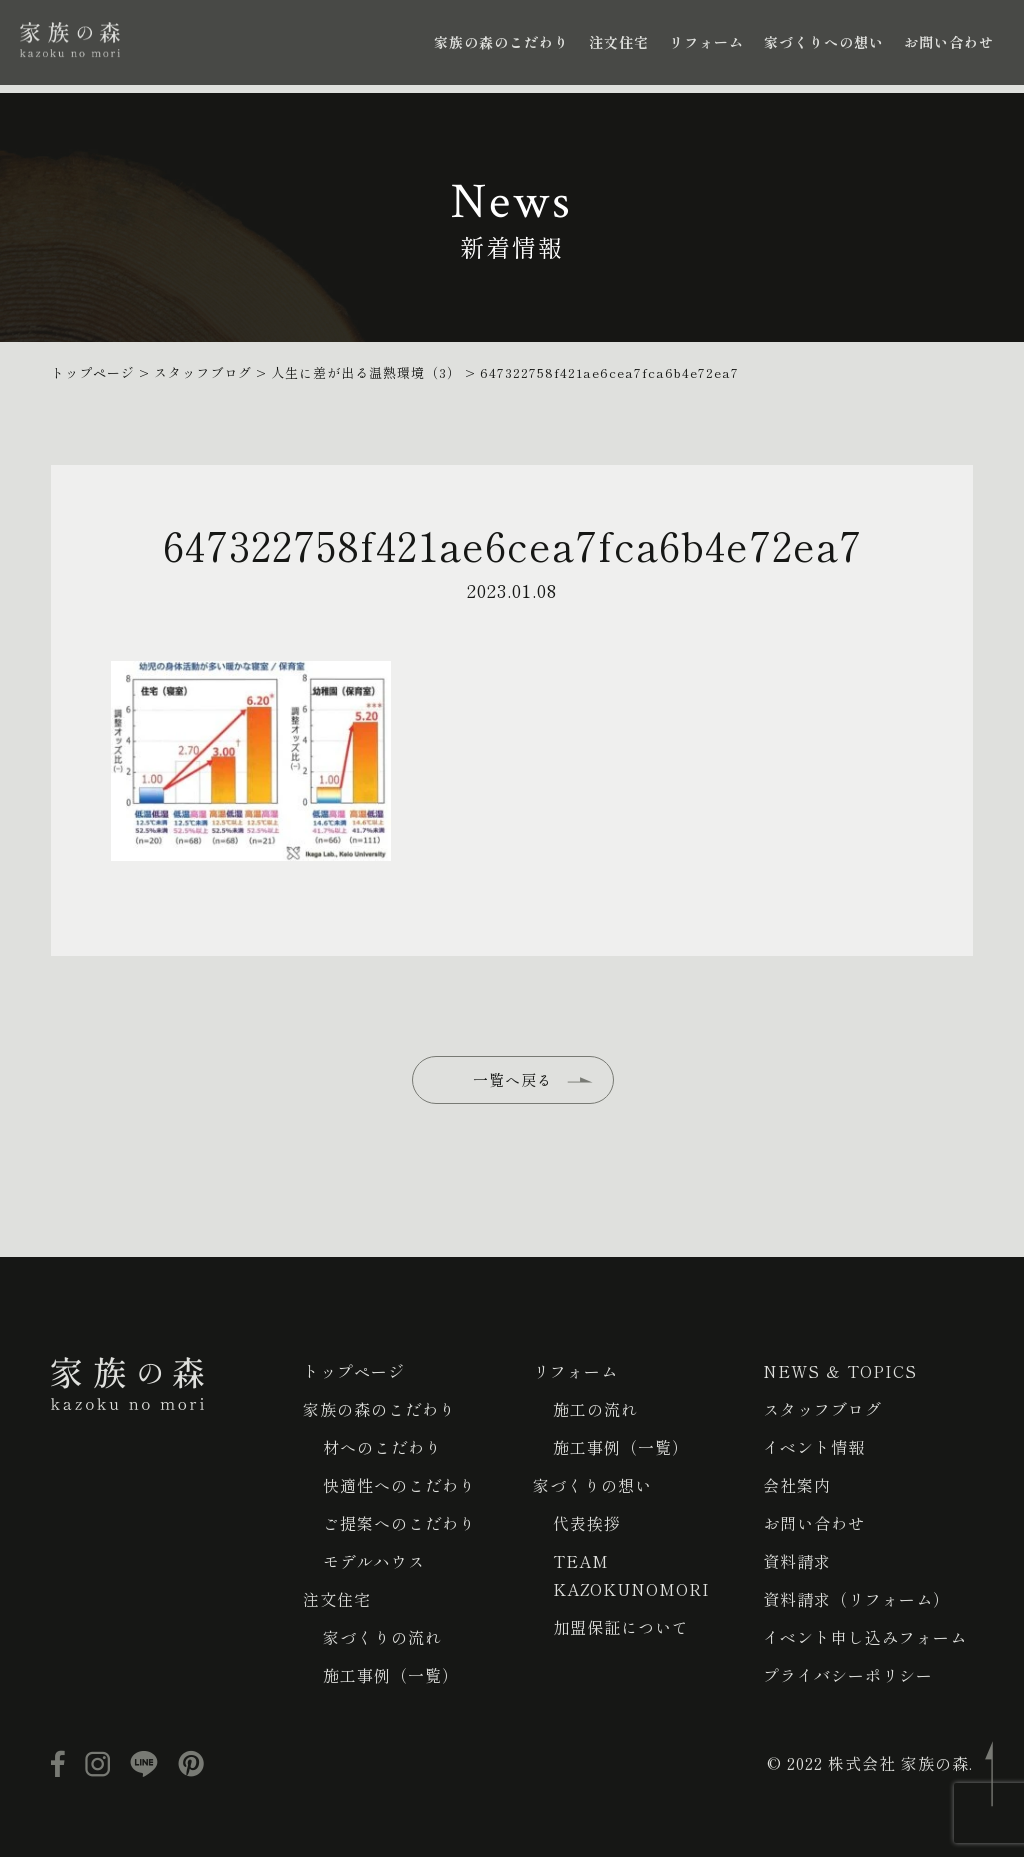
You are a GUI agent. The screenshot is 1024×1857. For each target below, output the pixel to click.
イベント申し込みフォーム (865, 1637)
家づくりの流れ (382, 1637)
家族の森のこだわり (501, 42)
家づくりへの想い (824, 42)
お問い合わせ (949, 42)
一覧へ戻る (513, 1079)
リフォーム (706, 42)
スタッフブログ (822, 1409)
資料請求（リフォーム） (856, 1599)
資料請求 (797, 1561)
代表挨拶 (587, 1523)
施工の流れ (595, 1409)
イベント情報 (814, 1447)
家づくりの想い (592, 1485)
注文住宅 (619, 42)
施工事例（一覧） (391, 1675)
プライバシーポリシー (848, 1675)
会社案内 (797, 1485)
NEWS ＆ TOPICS (840, 1371)
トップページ (354, 1371)
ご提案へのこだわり (399, 1523)
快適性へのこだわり (399, 1485)
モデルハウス (374, 1561)
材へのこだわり (382, 1447)
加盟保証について (621, 1627)
